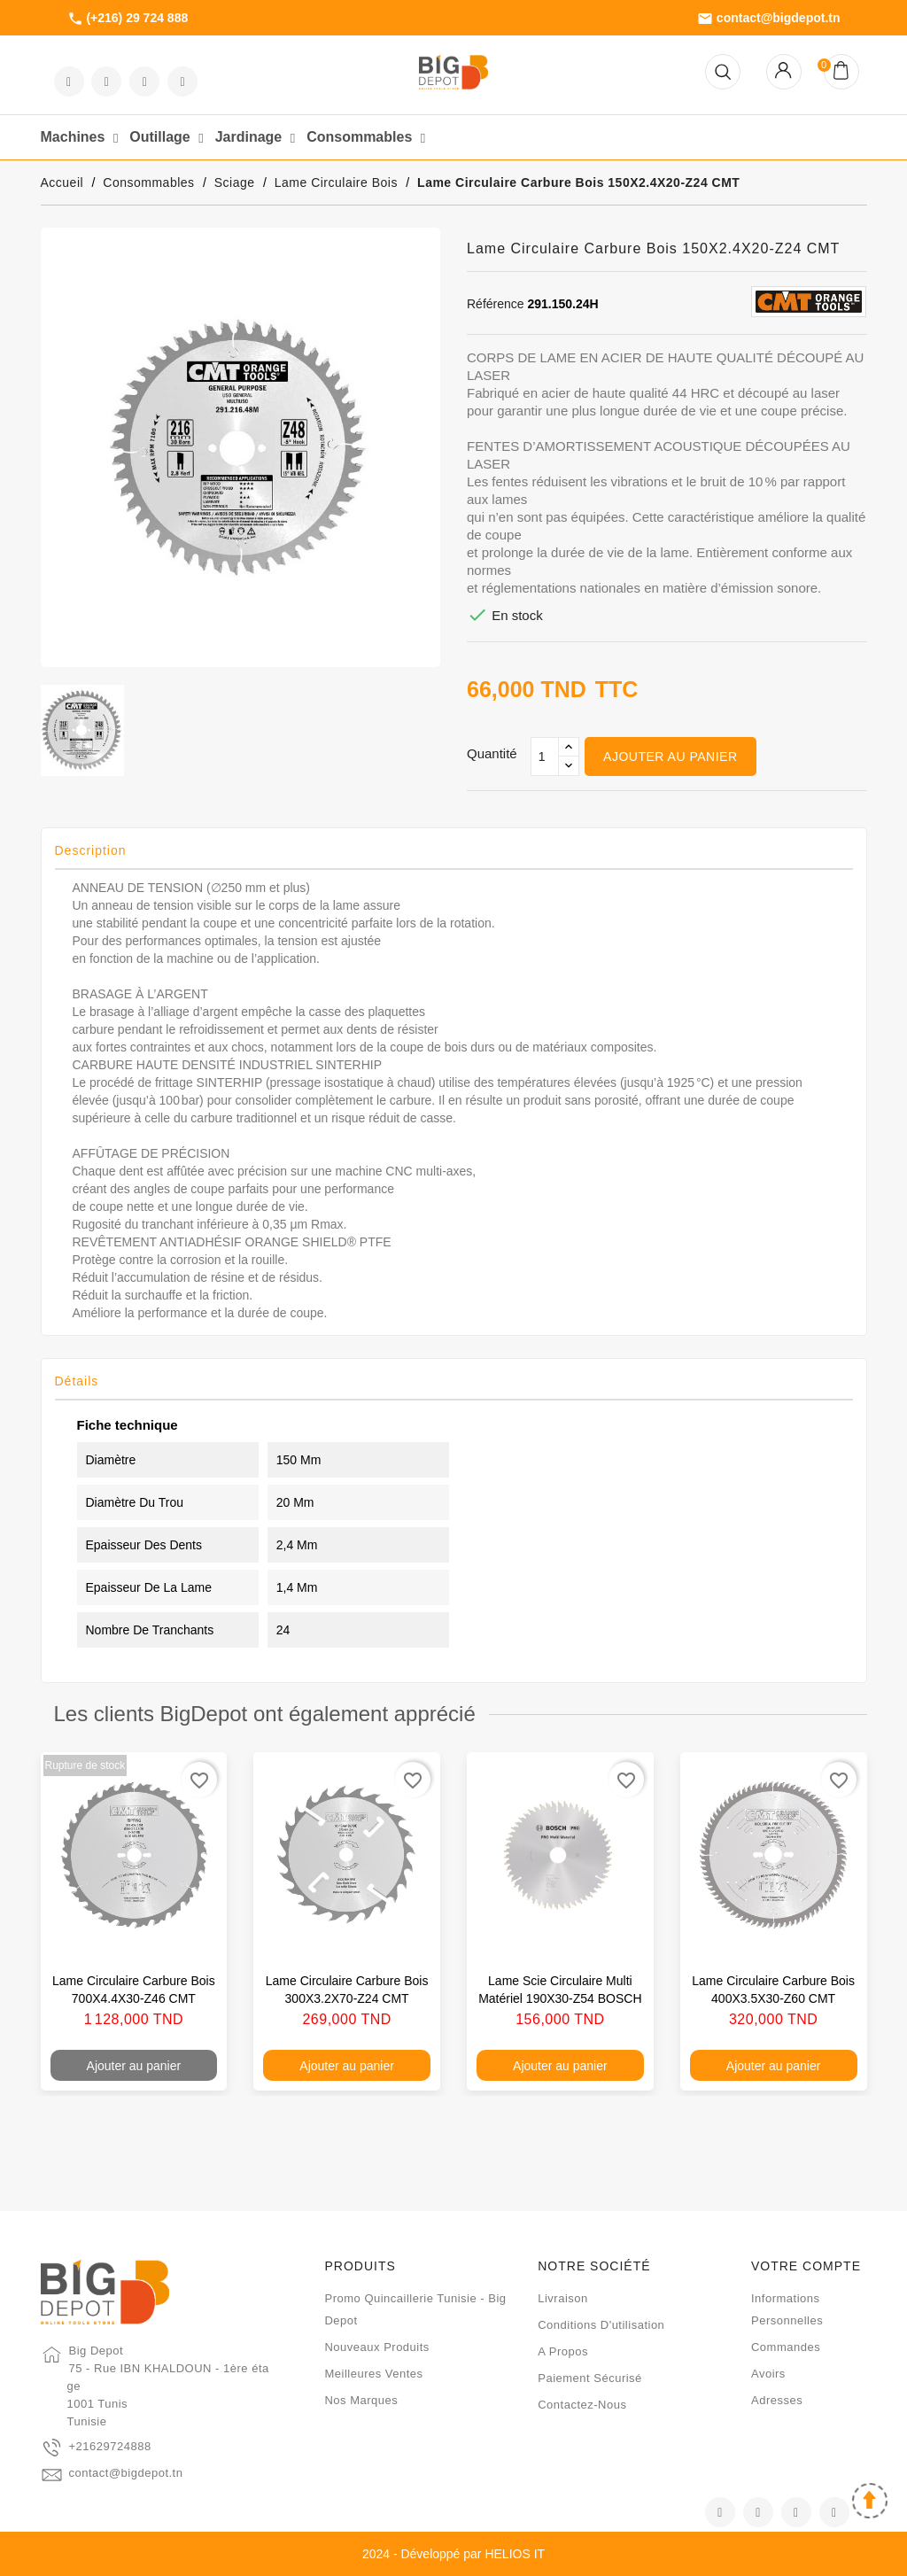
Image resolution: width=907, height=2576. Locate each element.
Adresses (776, 2400)
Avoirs (768, 2373)
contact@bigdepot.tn (769, 19)
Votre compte (806, 2266)
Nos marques (361, 2400)
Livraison (563, 2298)
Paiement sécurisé (590, 2378)
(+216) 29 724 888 (128, 19)
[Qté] (545, 756)
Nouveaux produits (376, 2347)
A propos (563, 2351)
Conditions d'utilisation (601, 2325)
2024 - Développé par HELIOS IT (453, 2554)
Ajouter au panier (670, 756)
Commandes (785, 2347)
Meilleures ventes (373, 2373)
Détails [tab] (77, 1381)
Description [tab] (91, 850)
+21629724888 (110, 2446)
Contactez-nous (582, 2404)
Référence (495, 304)
